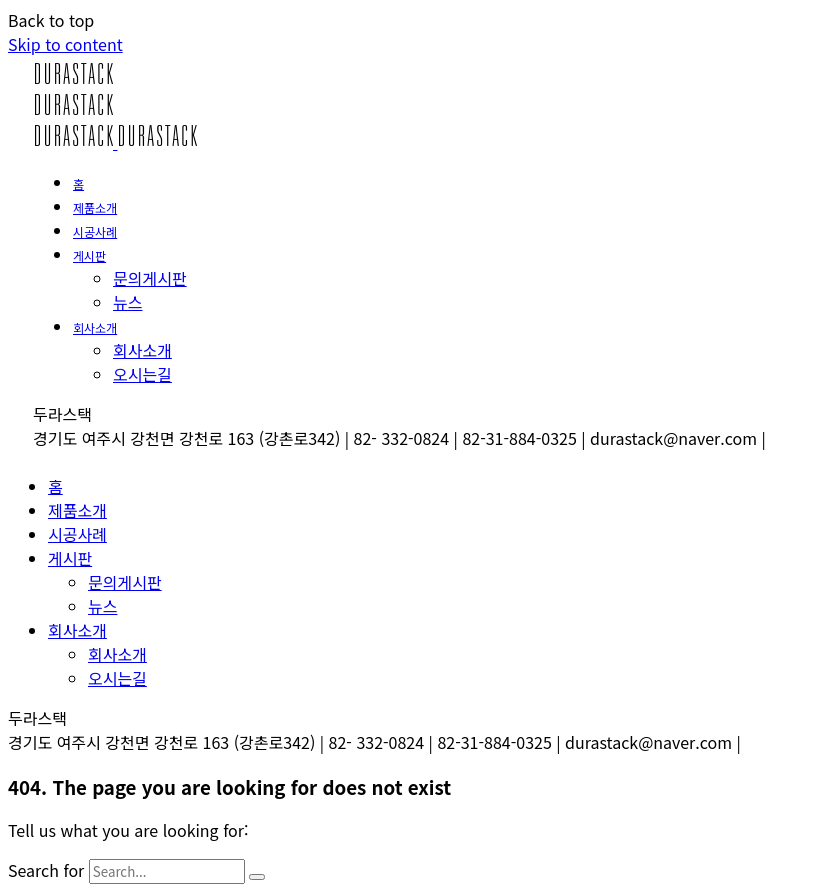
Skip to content (65, 44)
